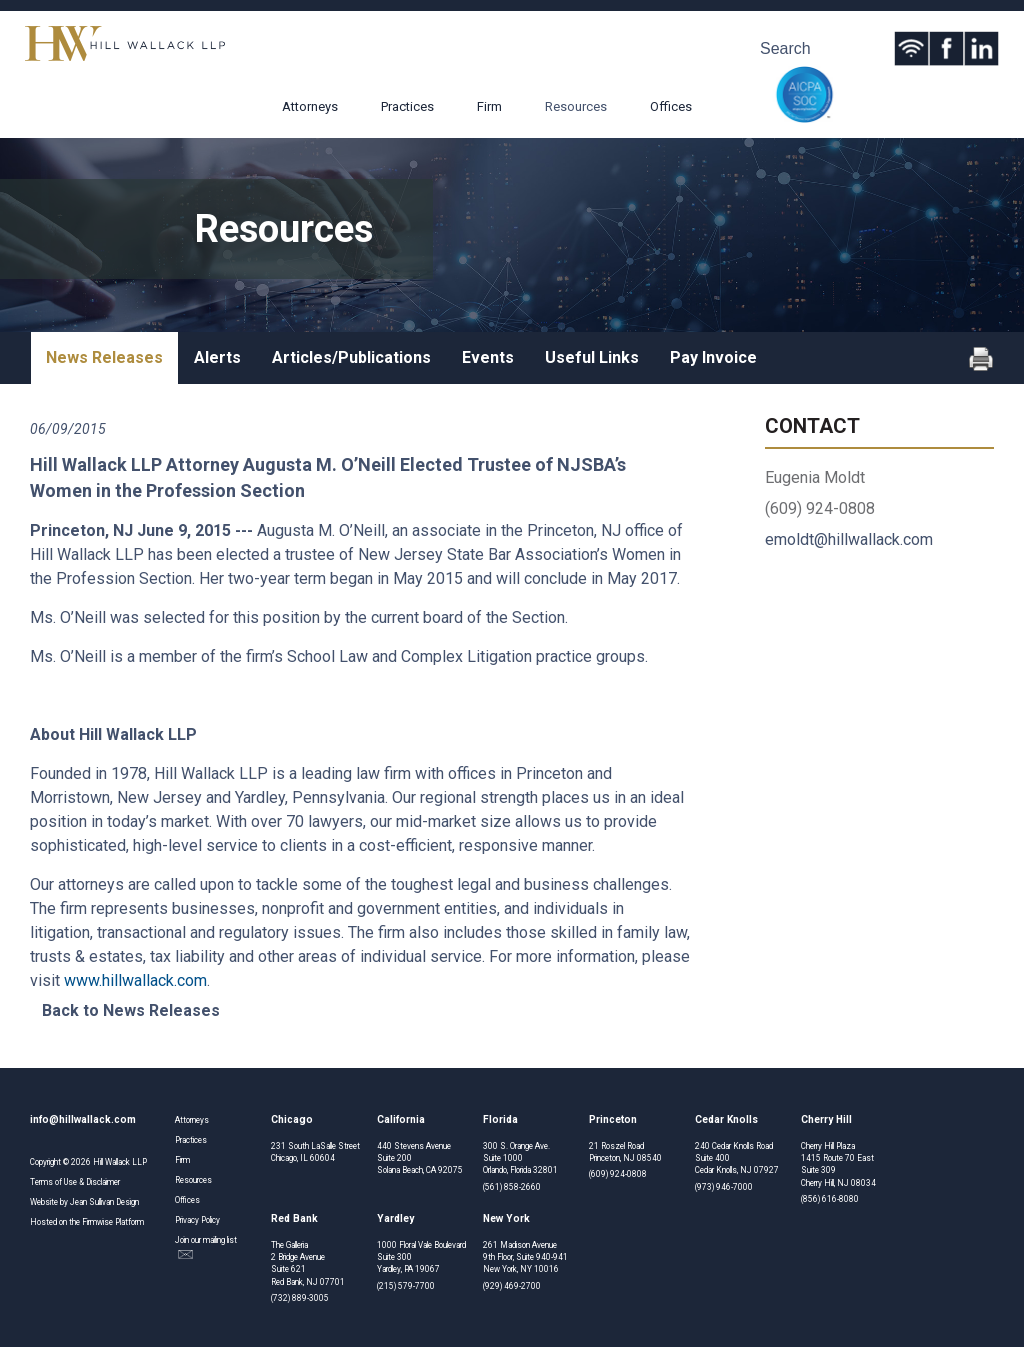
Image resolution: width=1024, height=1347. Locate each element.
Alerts (217, 357)
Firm (489, 106)
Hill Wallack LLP (120, 1162)
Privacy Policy (197, 1220)
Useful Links (592, 357)
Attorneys (310, 106)
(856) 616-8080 (830, 1199)
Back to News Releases (131, 1010)
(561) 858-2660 (512, 1187)
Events (488, 357)
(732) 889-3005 (300, 1298)
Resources (576, 106)
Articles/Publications (351, 357)
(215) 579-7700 (406, 1286)
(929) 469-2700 (512, 1286)
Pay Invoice (713, 357)
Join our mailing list (206, 1247)
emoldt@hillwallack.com (849, 539)
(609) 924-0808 (618, 1174)
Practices (407, 106)
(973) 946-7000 (724, 1187)
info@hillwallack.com (83, 1119)
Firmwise (97, 1222)
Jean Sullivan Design (104, 1202)
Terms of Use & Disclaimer (75, 1182)
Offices (671, 106)
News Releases (104, 357)
